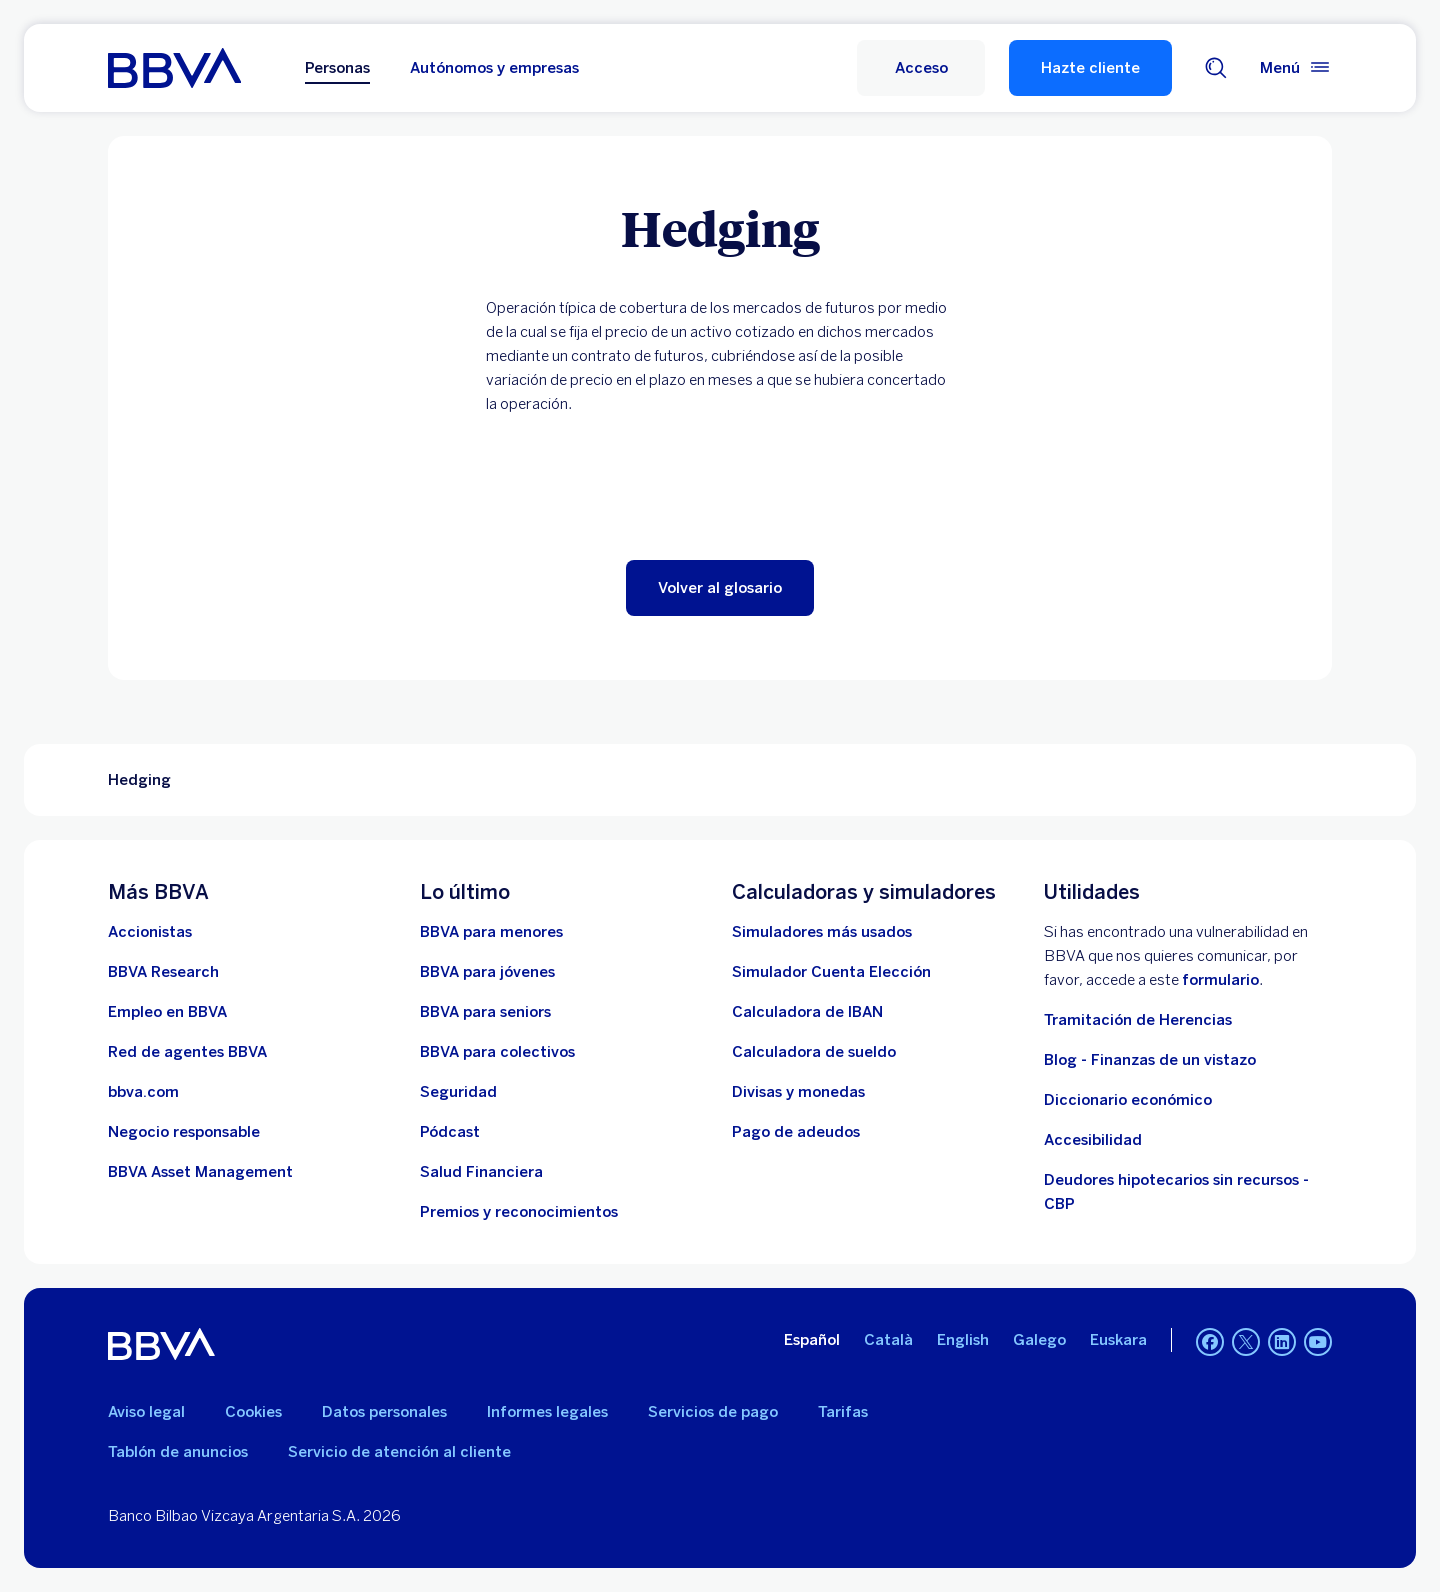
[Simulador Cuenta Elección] (831, 972)
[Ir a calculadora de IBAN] (807, 1012)
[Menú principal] (1296, 68)
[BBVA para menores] (491, 932)
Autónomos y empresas (494, 68)
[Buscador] (1216, 68)
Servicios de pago (713, 1412)
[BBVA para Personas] (174, 68)
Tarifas (843, 1412)
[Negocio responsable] (184, 1132)
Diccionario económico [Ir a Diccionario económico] (1128, 1100)
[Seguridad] (458, 1092)
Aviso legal (146, 1412)
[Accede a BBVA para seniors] (485, 1012)
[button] (921, 68)
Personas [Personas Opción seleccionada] (337, 68)
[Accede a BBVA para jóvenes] (487, 972)
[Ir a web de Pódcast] (450, 1132)
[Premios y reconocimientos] (519, 1212)
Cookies (253, 1412)
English (963, 1340)
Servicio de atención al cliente (399, 1452)
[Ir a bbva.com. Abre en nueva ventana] (143, 1092)
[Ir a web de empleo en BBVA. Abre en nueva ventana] (167, 1012)
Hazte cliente (1090, 68)
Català (888, 1340)
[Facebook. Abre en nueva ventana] (1210, 1342)
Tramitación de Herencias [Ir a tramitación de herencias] (1138, 1020)
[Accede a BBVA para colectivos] (497, 1052)
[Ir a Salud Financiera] (481, 1172)
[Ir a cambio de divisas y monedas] (798, 1092)
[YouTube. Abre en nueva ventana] (1318, 1342)
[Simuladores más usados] (822, 932)
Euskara (1118, 1340)
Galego (1039, 1340)
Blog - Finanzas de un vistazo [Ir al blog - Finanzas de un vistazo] (1150, 1060)
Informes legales (547, 1412)
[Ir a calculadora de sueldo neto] (814, 1052)
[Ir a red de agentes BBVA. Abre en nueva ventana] (187, 1052)
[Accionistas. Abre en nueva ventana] (150, 932)
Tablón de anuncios (178, 1452)
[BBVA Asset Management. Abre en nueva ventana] (200, 1172)
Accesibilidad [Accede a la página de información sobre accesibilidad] (1093, 1140)
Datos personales (384, 1412)
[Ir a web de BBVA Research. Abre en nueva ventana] (163, 972)
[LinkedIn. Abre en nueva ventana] (1282, 1342)
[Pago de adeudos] (796, 1132)
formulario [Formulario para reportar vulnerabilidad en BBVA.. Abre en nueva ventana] (1220, 980)
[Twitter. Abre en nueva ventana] (1246, 1342)
